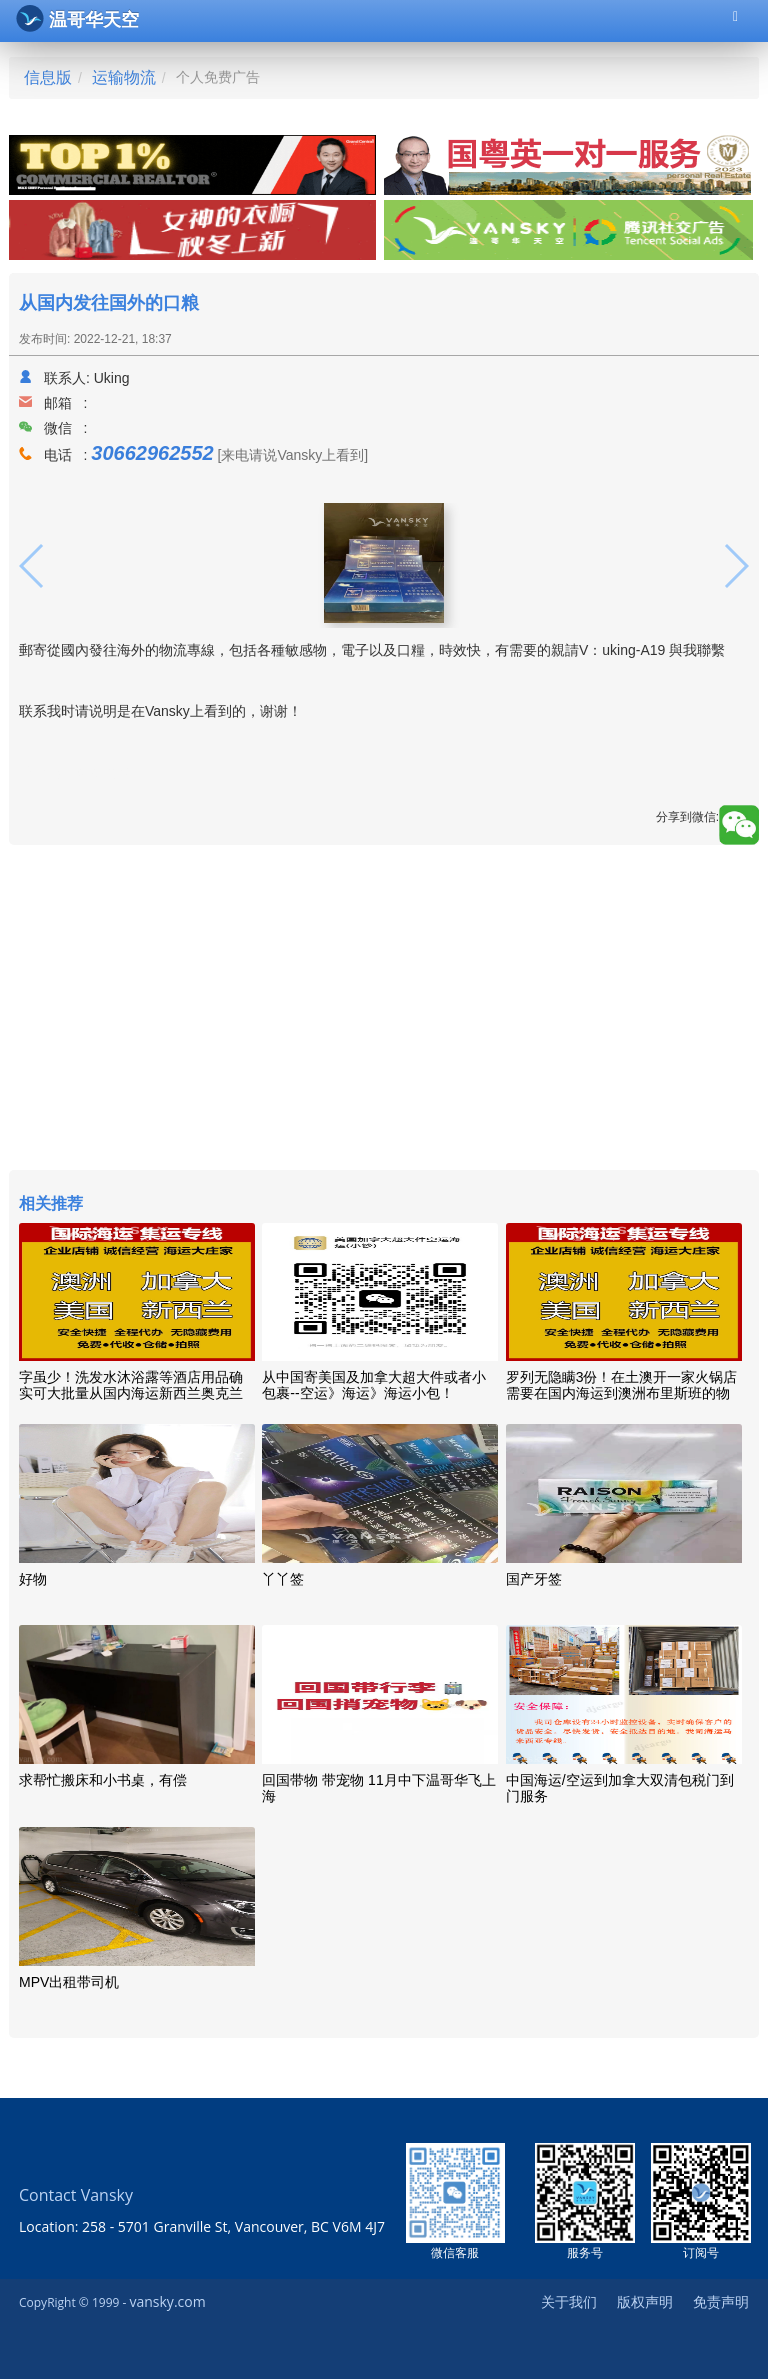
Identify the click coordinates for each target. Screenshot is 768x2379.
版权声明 (645, 2301)
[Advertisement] (384, 1010)
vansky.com (167, 2301)
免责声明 (721, 2301)
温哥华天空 (77, 18)
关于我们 (569, 2301)
